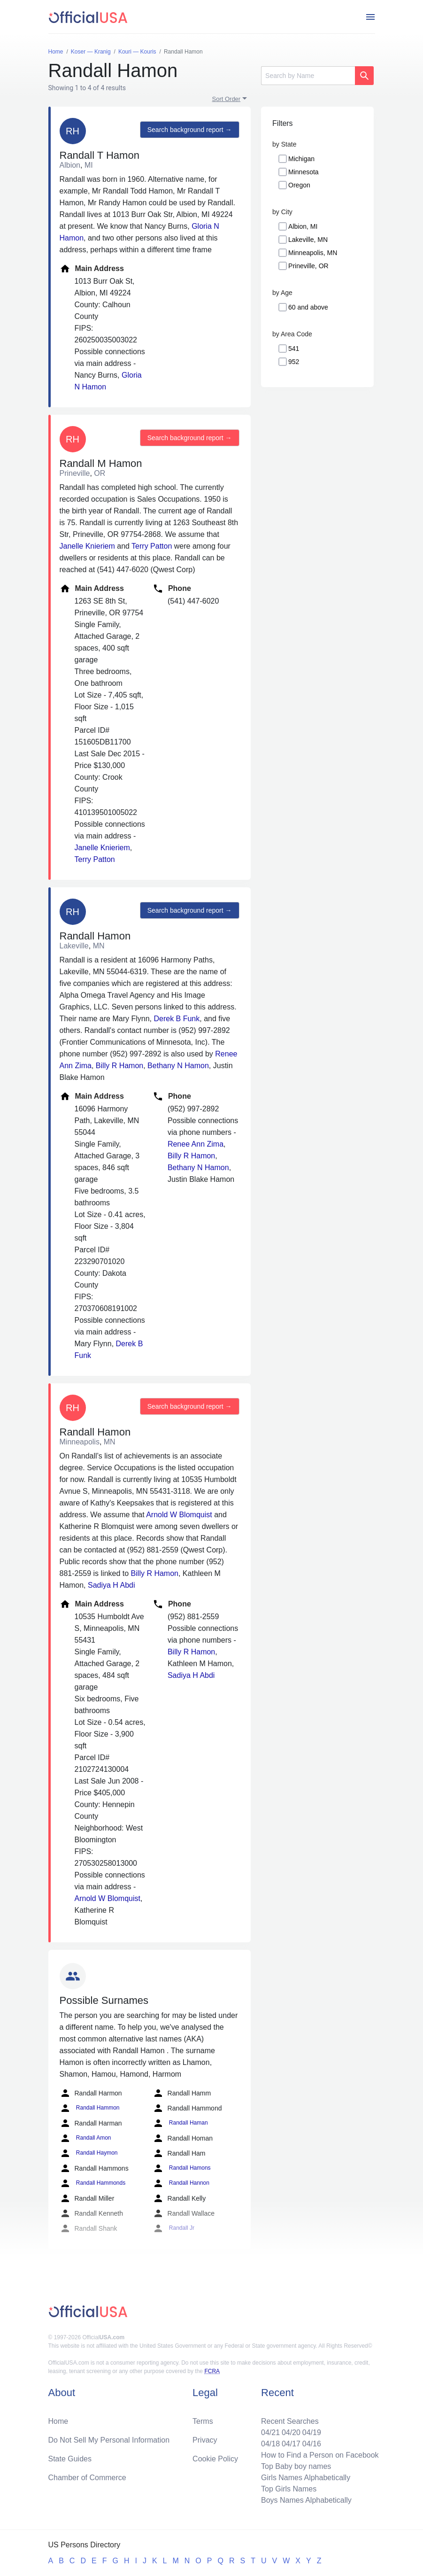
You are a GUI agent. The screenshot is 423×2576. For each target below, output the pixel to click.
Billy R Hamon (119, 1066)
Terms (202, 2421)
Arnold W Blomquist (179, 1515)
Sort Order (226, 98)
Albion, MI (302, 226)
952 (293, 361)
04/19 (311, 2432)
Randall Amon (85, 2138)
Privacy (204, 2440)
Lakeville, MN (308, 239)
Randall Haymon (89, 2153)
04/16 (311, 2444)
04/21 (270, 2432)
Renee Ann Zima (195, 1144)
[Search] (308, 75)
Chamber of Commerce (87, 2478)
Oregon (299, 185)
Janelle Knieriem (87, 546)
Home (58, 2421)
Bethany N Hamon (178, 1066)
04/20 (291, 2432)
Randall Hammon (90, 2108)
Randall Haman (180, 2123)
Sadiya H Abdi (111, 1585)
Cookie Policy (215, 2459)
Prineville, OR (308, 266)
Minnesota (303, 172)
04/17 (291, 2444)
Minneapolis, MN (312, 252)
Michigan (301, 159)
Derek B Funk (177, 1019)
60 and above (308, 307)
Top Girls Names (288, 2489)
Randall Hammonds (93, 2183)
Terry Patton (151, 546)
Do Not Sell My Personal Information (109, 2440)
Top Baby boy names (296, 2466)
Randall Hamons (182, 2168)
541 (293, 348)
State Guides (70, 2459)
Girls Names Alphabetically (305, 2478)
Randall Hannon (181, 2183)
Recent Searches (290, 2421)
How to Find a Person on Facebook (320, 2455)
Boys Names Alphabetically (306, 2500)
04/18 (270, 2444)
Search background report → (189, 129)
